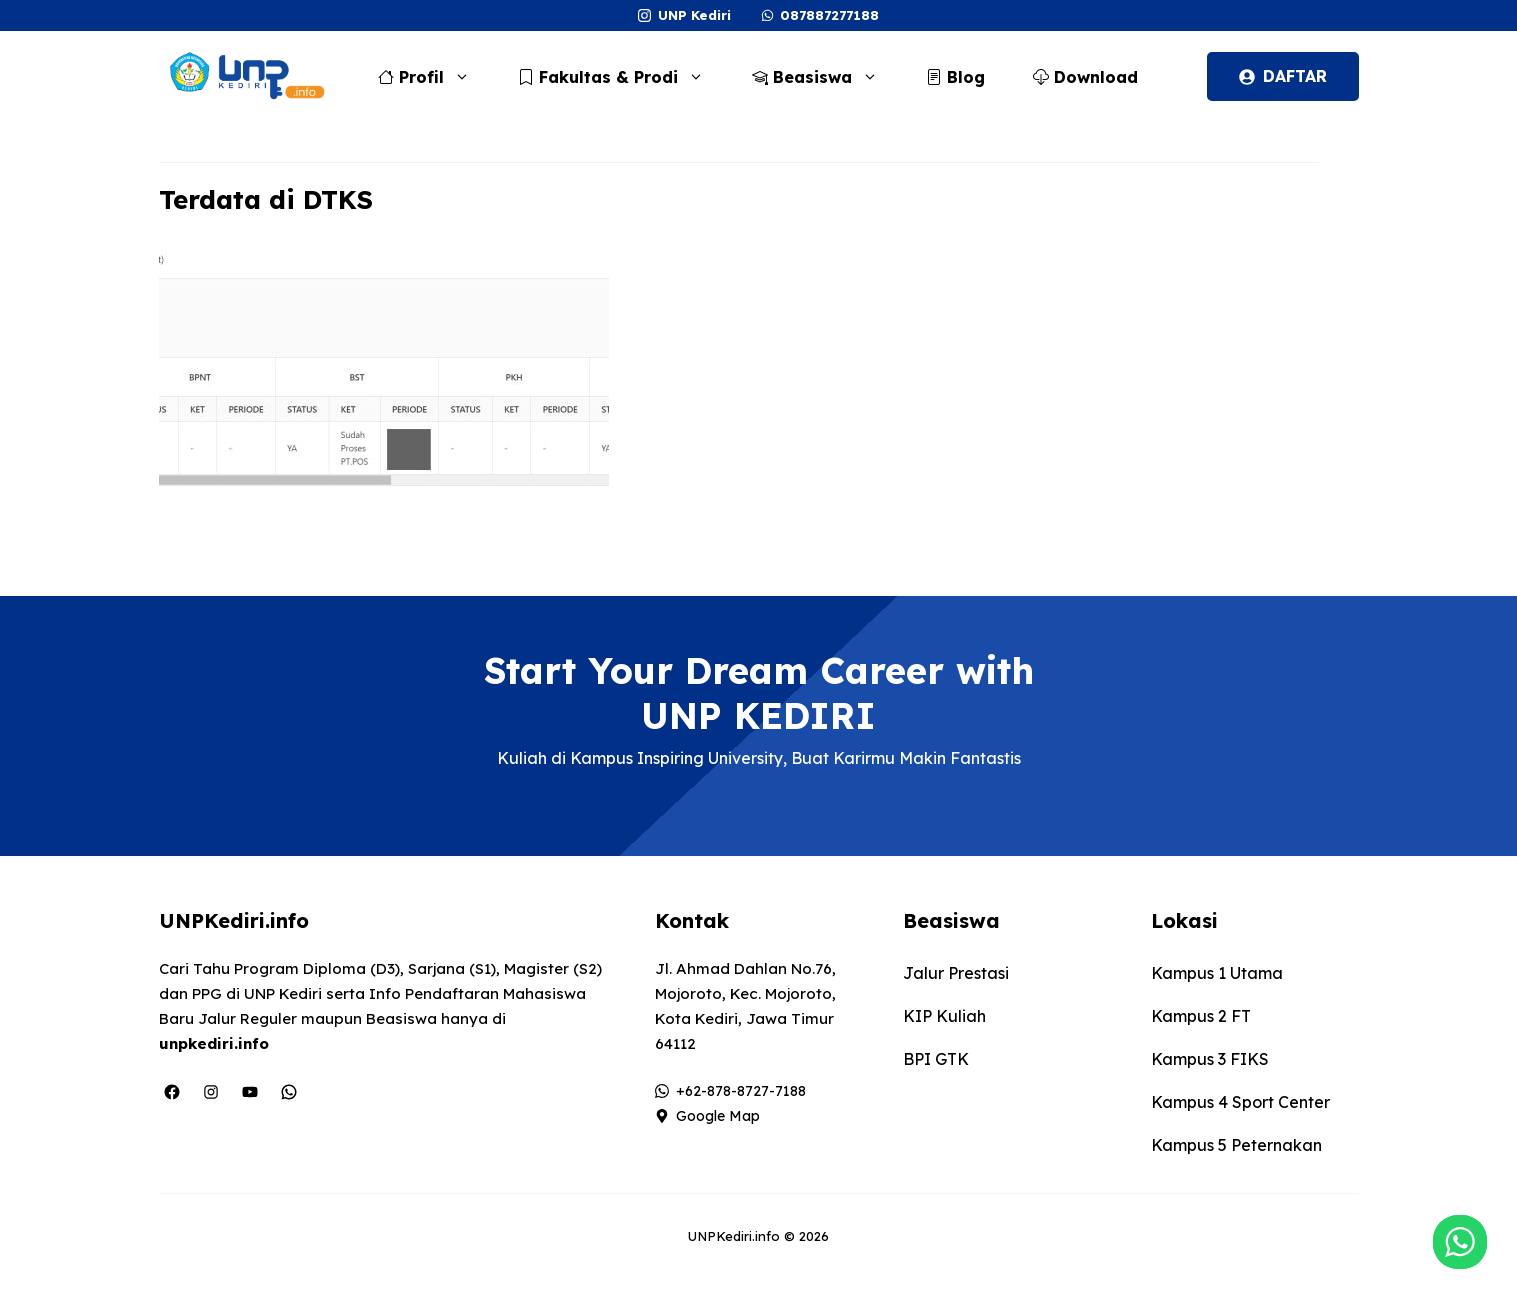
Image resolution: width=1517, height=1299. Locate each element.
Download (1085, 77)
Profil (434, 77)
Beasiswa (825, 77)
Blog (955, 77)
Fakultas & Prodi (621, 77)
